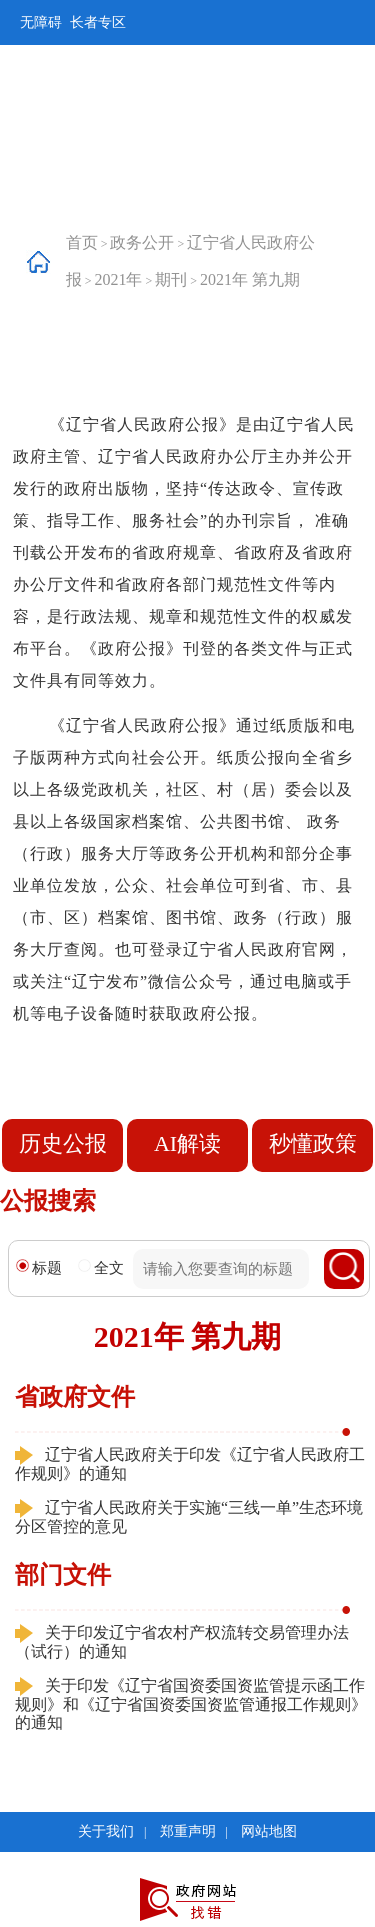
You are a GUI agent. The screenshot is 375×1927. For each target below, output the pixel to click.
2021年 (118, 279)
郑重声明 (188, 1831)
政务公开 (142, 242)
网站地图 (269, 1831)
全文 (101, 1267)
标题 (39, 1267)
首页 (82, 242)
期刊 (171, 279)
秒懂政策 (313, 1143)
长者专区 (98, 22)
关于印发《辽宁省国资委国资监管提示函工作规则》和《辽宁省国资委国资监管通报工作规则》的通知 (191, 1704)
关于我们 (106, 1831)
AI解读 (187, 1143)
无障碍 (41, 22)
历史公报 (63, 1143)
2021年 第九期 (250, 279)
